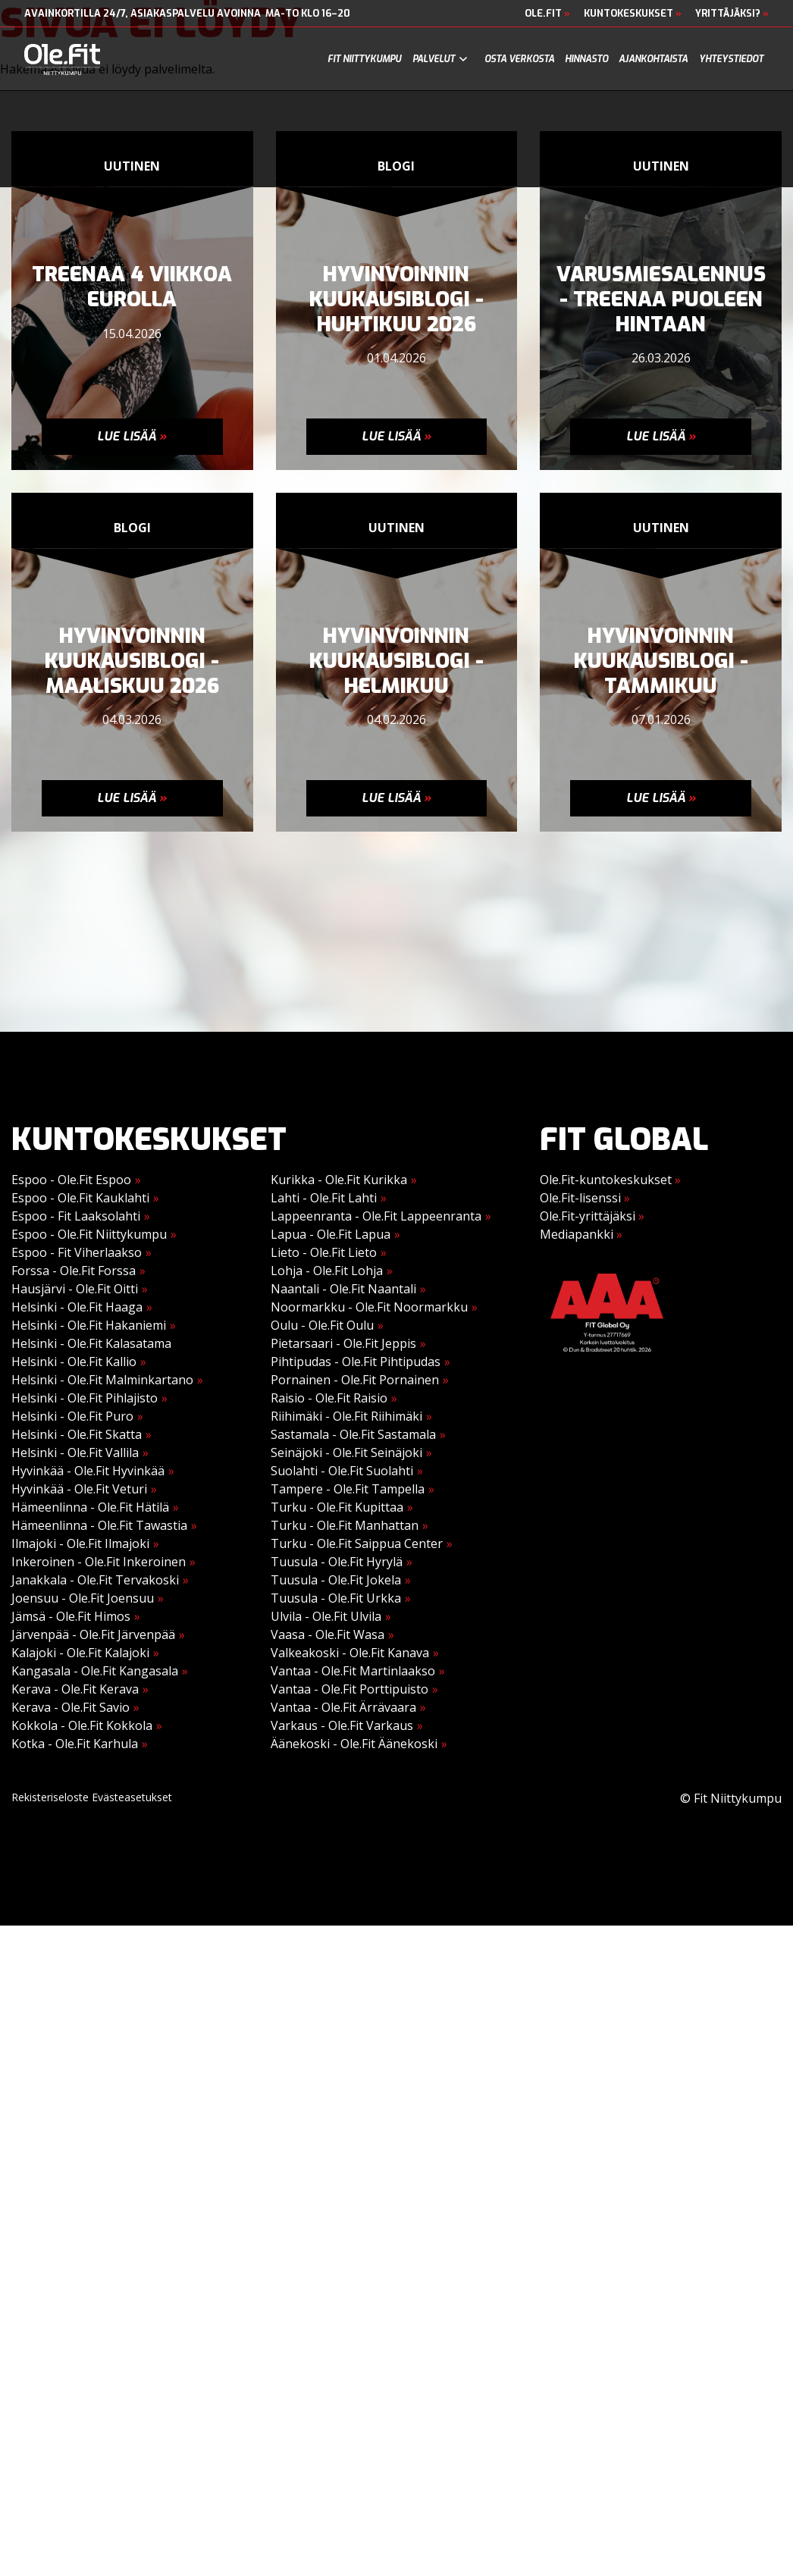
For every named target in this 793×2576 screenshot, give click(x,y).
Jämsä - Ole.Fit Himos (70, 1616)
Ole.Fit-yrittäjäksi (592, 1216)
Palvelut (433, 59)
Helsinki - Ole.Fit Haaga (77, 1307)
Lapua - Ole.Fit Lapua (330, 1234)
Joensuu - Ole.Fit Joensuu (82, 1598)
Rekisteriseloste (50, 1797)
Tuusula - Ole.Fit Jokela (336, 1580)
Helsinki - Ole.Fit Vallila (75, 1452)
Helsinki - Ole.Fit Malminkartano (102, 1379)
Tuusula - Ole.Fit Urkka (336, 1598)
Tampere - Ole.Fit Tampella (348, 1489)
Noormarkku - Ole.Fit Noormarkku (369, 1307)
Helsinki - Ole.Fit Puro (72, 1416)
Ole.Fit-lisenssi (585, 1197)
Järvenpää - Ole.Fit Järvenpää (93, 1634)
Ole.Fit (547, 13)
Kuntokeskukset (633, 13)
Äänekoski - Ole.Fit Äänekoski (354, 1743)
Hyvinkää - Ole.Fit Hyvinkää (88, 1470)
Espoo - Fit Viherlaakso (76, 1252)
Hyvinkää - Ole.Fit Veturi (79, 1489)
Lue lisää (132, 436)
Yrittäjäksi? (732, 13)
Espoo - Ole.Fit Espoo (71, 1179)
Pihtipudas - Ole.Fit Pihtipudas (355, 1361)
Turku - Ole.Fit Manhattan (344, 1525)
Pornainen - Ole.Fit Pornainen (355, 1379)
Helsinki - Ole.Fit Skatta (76, 1434)
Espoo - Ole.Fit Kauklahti (80, 1197)
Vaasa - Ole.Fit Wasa (327, 1634)
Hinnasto (586, 59)
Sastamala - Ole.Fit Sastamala (353, 1434)
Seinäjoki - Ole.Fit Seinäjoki (346, 1452)
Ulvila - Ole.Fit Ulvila (326, 1616)
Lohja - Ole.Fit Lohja (327, 1270)
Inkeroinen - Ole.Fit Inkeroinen (98, 1561)
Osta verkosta (519, 59)
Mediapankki (581, 1234)
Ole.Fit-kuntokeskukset (610, 1179)
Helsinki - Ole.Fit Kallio (73, 1361)
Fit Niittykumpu (364, 59)
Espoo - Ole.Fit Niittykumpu (89, 1234)
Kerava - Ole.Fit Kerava (75, 1689)
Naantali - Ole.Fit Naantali (343, 1288)
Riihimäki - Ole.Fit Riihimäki (346, 1416)
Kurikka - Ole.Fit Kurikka (339, 1179)
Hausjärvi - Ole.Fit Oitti (74, 1288)
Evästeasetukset (132, 1797)
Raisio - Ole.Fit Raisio (329, 1398)
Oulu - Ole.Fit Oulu (322, 1325)
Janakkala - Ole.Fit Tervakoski (95, 1580)
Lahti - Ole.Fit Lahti (324, 1197)
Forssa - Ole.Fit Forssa (73, 1270)
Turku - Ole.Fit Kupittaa (337, 1507)
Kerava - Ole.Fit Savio (70, 1707)
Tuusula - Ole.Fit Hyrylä (337, 1561)
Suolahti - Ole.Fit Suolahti (342, 1470)
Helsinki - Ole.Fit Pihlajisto (84, 1398)
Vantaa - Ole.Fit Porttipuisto (349, 1689)
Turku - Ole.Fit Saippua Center (357, 1543)
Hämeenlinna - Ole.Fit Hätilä (90, 1507)
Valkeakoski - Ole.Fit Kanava (350, 1652)
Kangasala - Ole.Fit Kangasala (94, 1670)
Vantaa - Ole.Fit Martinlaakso (353, 1670)
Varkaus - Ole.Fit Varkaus (342, 1725)
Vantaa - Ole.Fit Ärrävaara (343, 1707)
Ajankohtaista (653, 59)
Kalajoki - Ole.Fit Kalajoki (80, 1652)
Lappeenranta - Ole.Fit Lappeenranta (376, 1216)
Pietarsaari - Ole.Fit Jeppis (343, 1343)
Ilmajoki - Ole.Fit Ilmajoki (80, 1543)
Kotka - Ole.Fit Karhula (74, 1743)
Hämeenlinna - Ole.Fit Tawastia (99, 1525)
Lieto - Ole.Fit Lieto (324, 1252)
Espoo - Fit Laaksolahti (75, 1216)
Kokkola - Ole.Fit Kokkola (81, 1725)
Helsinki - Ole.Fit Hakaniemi (88, 1325)
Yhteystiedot (731, 59)
